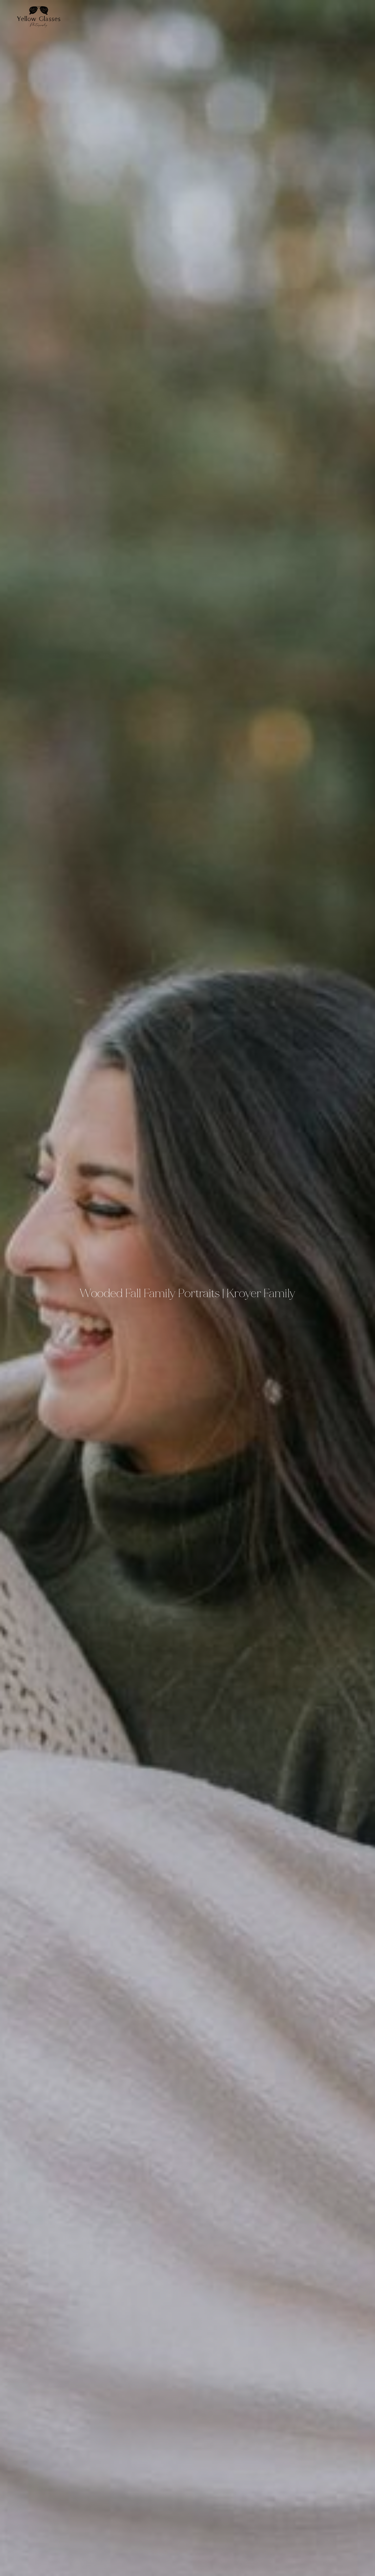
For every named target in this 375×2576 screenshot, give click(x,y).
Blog (345, 16)
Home (316, 16)
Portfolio (331, 16)
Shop (361, 16)
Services (338, 16)
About (323, 16)
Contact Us (353, 16)
